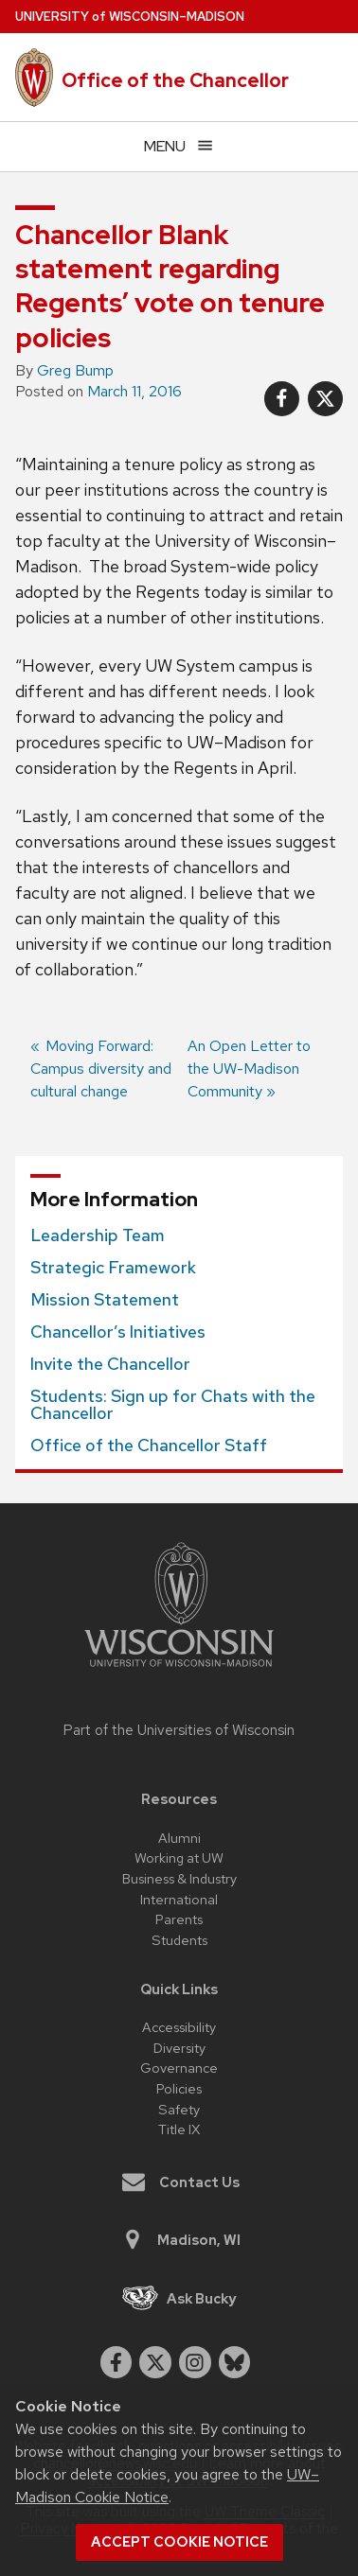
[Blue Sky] (235, 2362)
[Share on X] (325, 398)
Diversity (179, 2048)
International (179, 1899)
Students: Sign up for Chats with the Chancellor (172, 1405)
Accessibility (179, 2027)
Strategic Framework (113, 1267)
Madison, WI (181, 2240)
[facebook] (116, 2362)
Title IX (179, 2129)
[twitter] (155, 2362)
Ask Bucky (179, 2298)
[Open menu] (179, 146)
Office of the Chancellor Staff (148, 1445)
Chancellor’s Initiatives (118, 1332)
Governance (179, 2068)
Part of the (179, 1730)
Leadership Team (97, 1235)
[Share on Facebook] (281, 398)
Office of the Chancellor (175, 80)
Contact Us (180, 2182)
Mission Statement (104, 1299)
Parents (179, 1919)
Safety (179, 2109)
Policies (179, 2088)
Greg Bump (75, 370)
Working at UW (179, 1857)
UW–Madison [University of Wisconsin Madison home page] (129, 17)
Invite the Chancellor (110, 1364)
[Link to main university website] (179, 1670)
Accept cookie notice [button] (179, 2541)
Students (179, 1940)
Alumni (179, 1838)
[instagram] (195, 2362)
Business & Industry (179, 1878)
